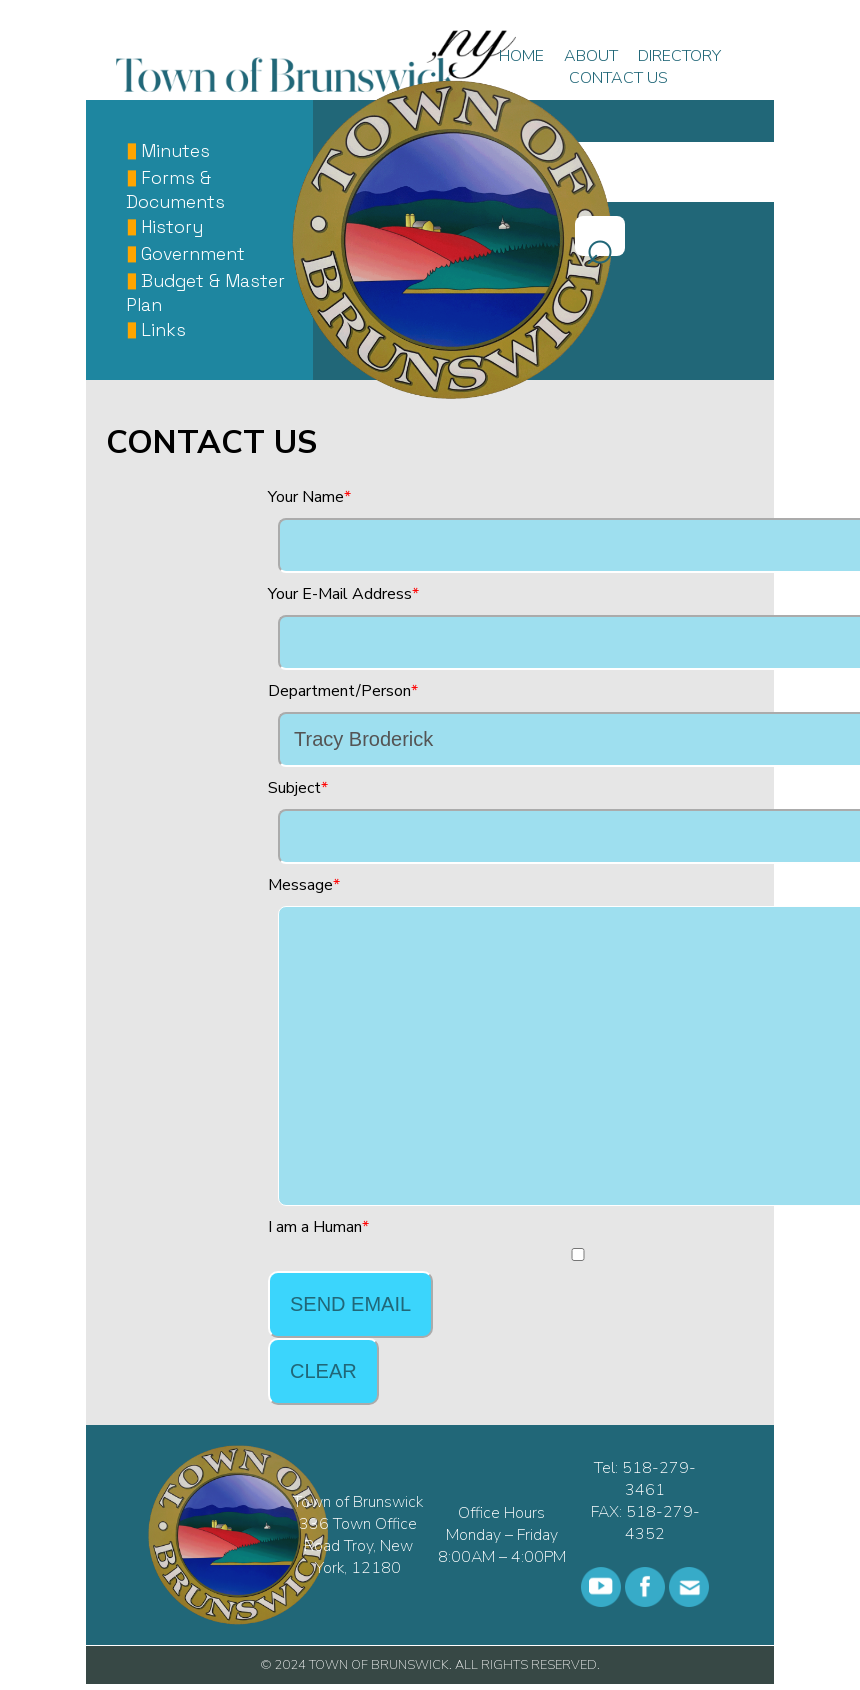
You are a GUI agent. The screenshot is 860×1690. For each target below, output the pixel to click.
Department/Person (339, 691)
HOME (521, 56)
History (172, 227)
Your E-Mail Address (340, 594)
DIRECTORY (679, 56)
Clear (323, 1371)
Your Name (306, 497)
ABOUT (591, 56)
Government (193, 254)
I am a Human (315, 1227)
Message (300, 885)
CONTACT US (618, 78)
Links (163, 330)
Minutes (175, 151)
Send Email (350, 1304)
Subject (294, 788)
